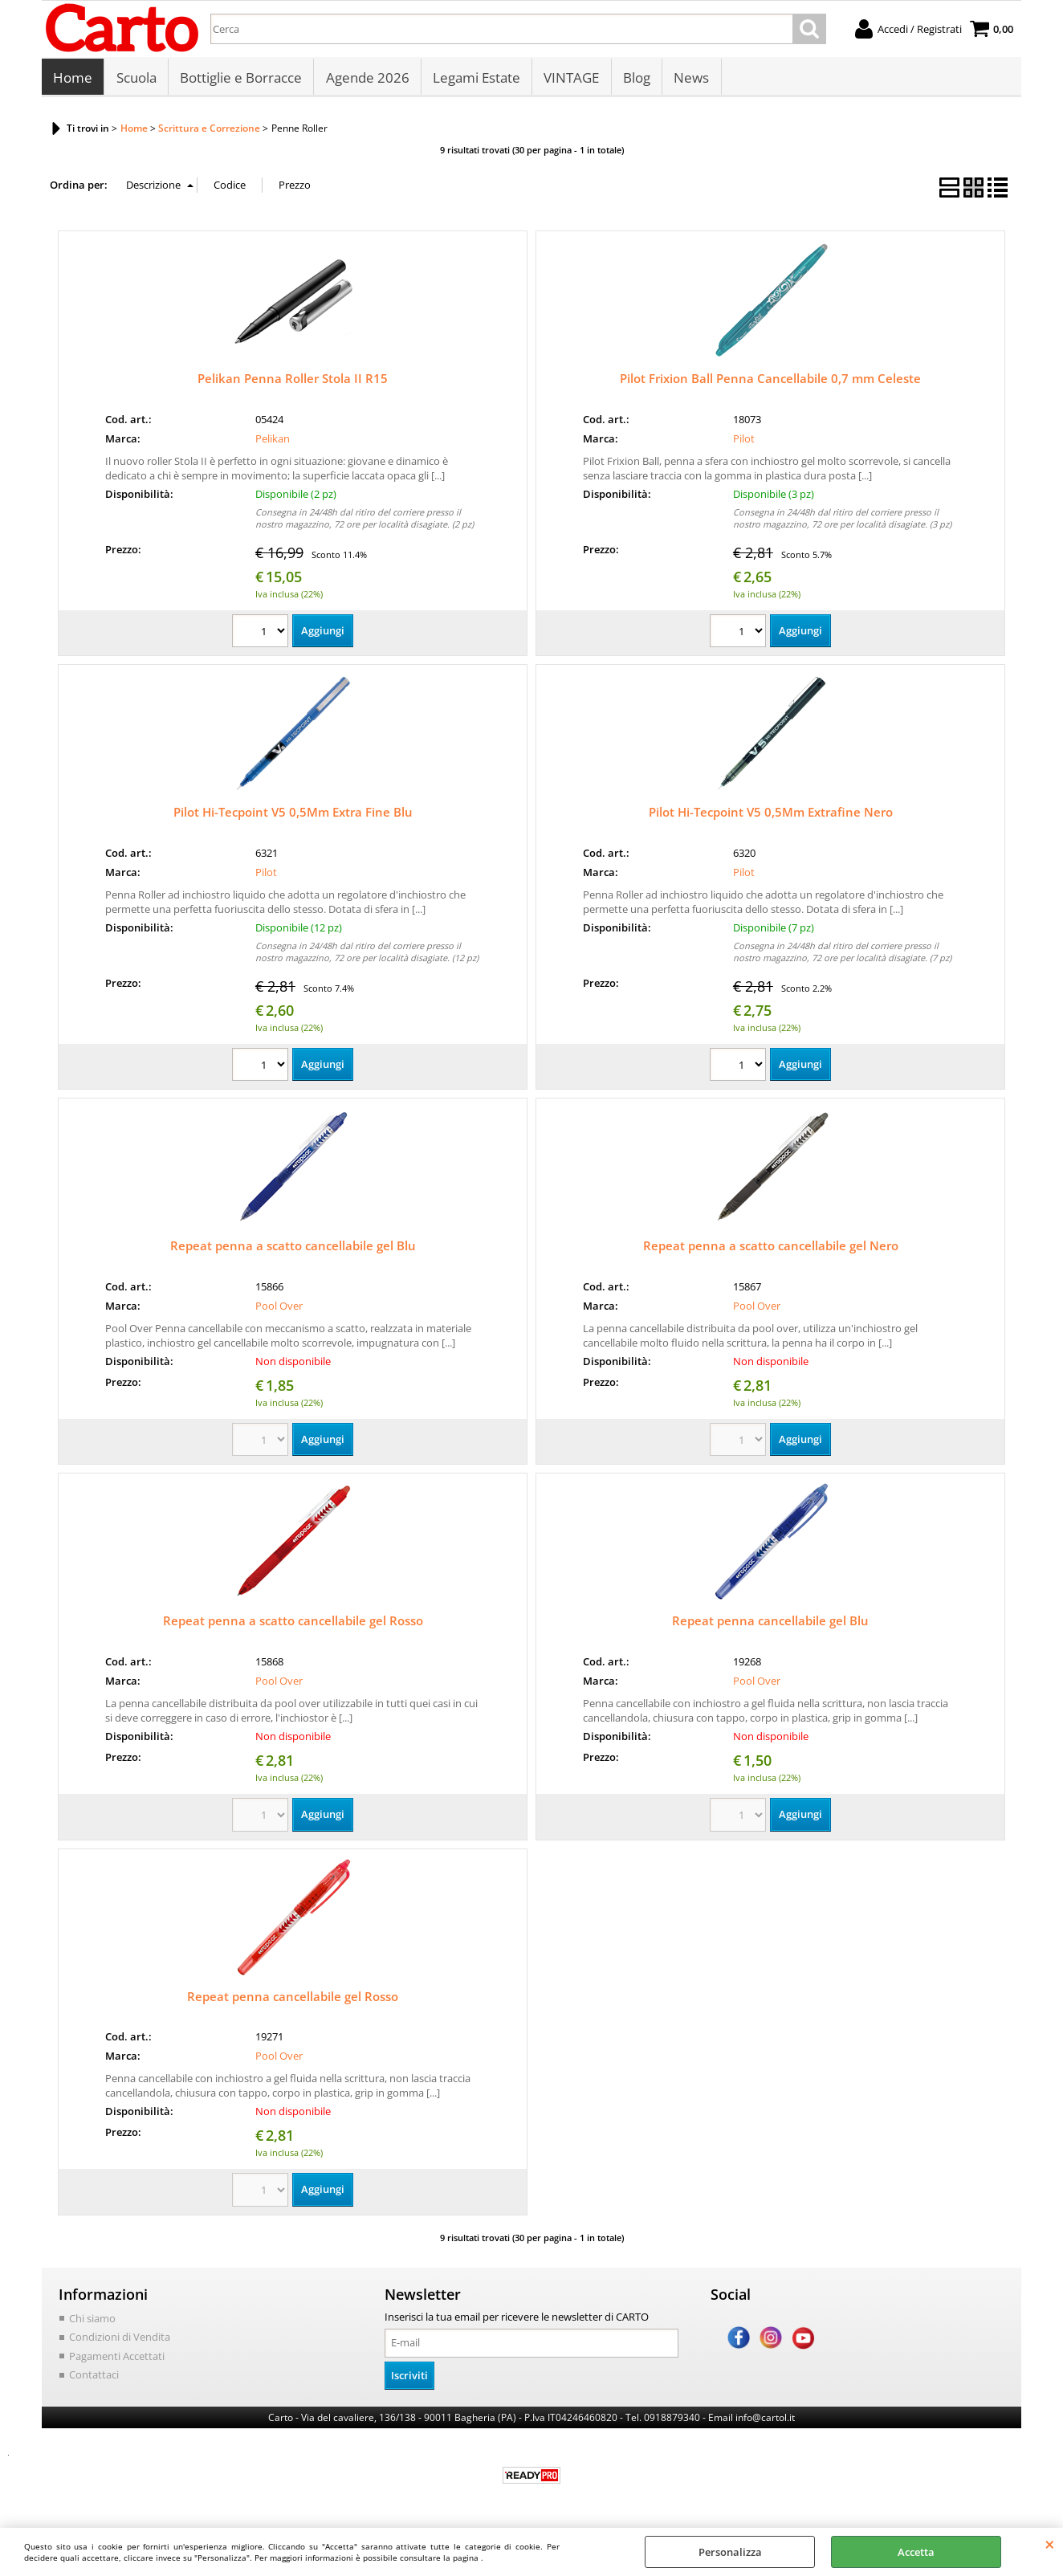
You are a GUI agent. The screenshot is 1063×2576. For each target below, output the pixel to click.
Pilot (744, 442)
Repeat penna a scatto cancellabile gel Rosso (293, 1625)
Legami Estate (475, 80)
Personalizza (730, 2552)
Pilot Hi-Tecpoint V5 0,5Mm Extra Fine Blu (293, 817)
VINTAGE (569, 80)
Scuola (136, 80)
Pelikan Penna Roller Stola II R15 (293, 383)
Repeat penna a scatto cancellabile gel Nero (770, 1250)
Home (72, 80)
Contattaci (94, 2379)
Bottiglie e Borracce (240, 80)
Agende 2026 (366, 80)
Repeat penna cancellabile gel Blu (770, 1625)
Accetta (916, 2552)
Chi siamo (92, 2322)
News (689, 80)
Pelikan (272, 442)
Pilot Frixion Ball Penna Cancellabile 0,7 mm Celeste (770, 383)
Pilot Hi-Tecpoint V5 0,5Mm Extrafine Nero (771, 817)
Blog (634, 80)
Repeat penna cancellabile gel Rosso (292, 2000)
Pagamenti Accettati (117, 2360)
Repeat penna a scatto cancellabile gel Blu (293, 1250)
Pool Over (279, 1309)
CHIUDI (1050, 2544)
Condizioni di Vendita (119, 2341)
